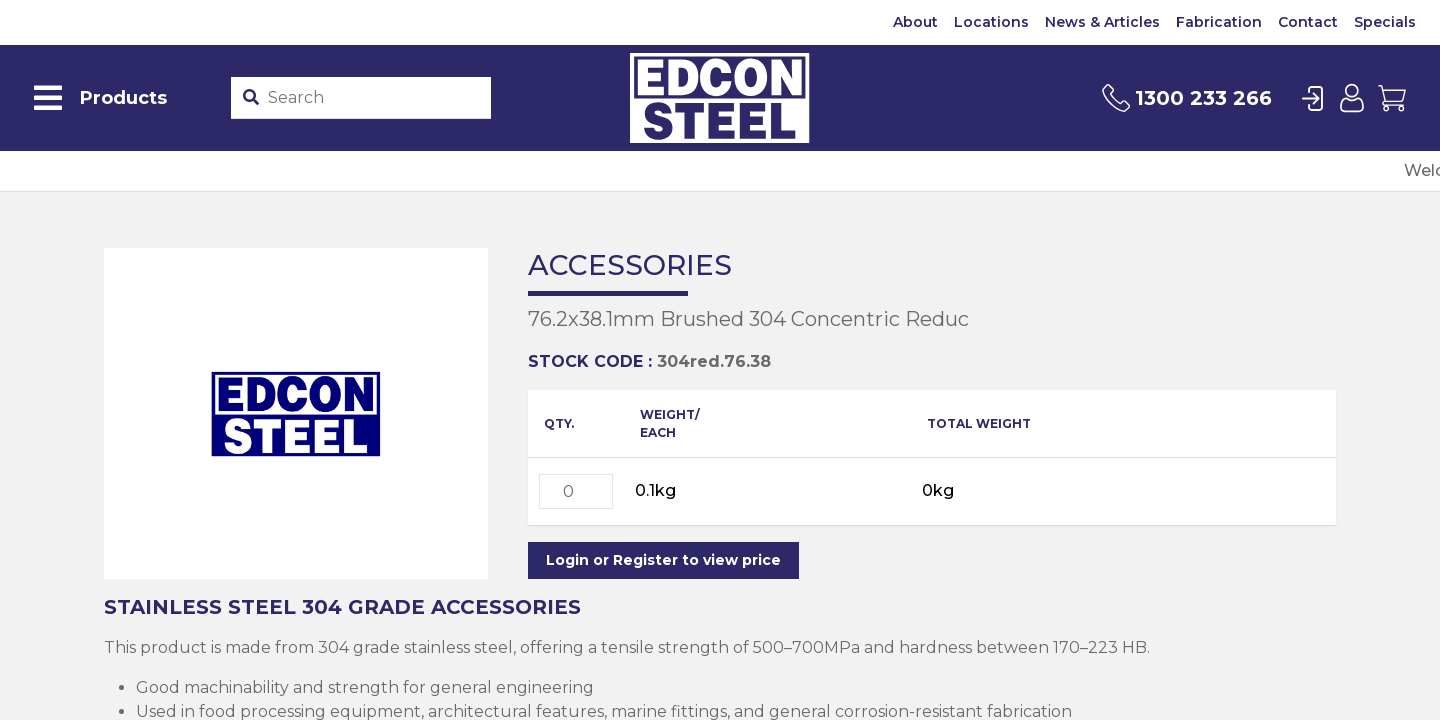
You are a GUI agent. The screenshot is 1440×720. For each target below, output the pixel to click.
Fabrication (1219, 22)
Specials (1385, 22)
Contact (1308, 22)
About (915, 22)
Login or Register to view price (663, 560)
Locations (991, 22)
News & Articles (1102, 22)
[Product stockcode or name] (374, 98)
